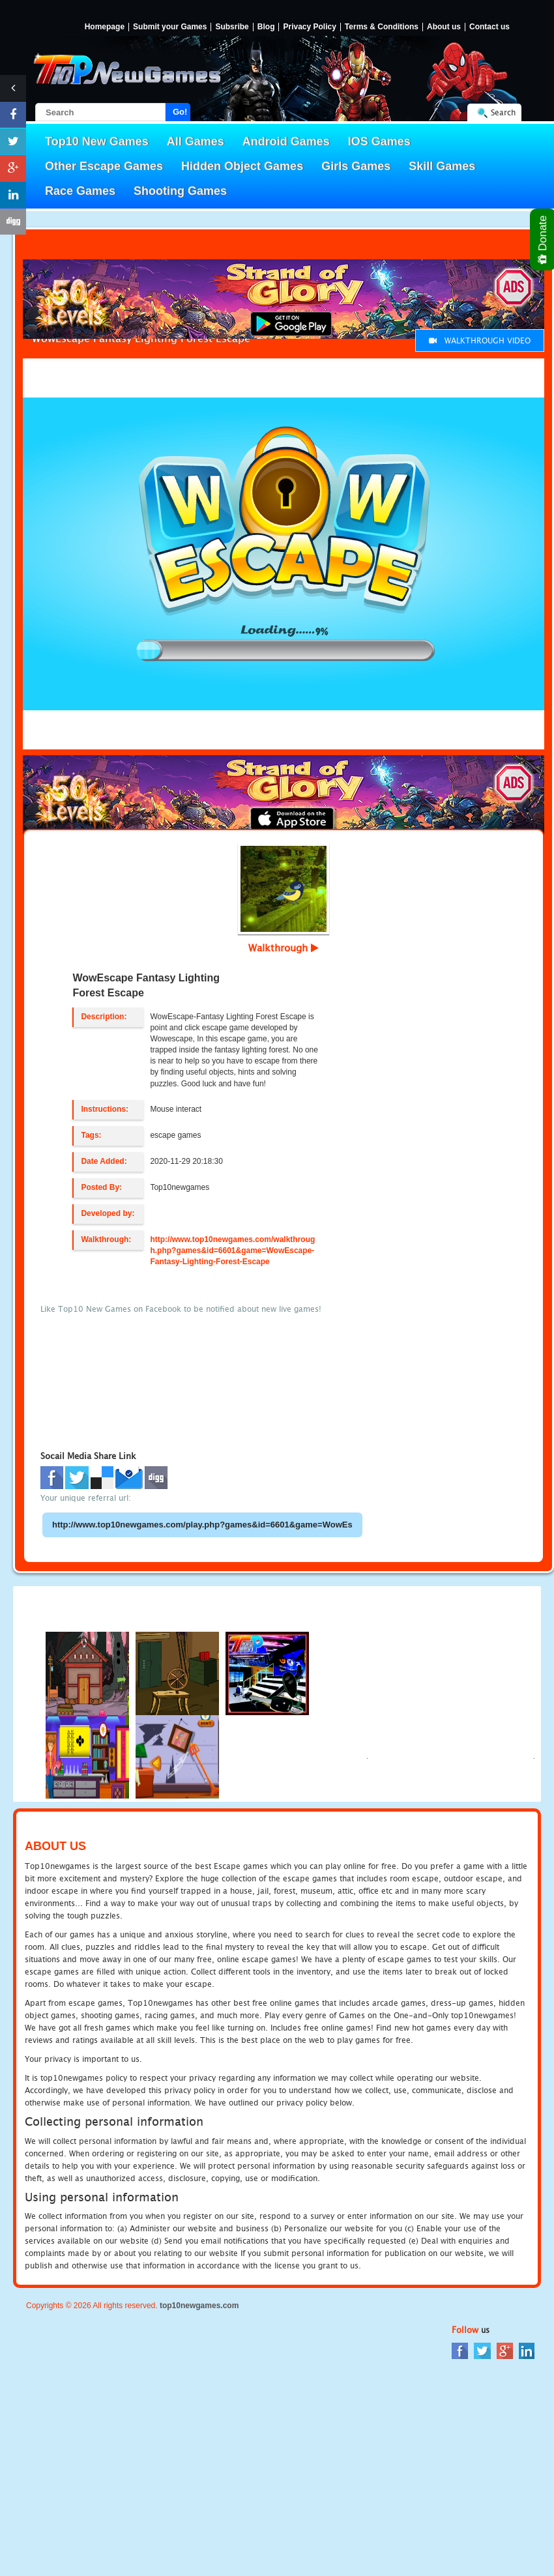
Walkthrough (283, 947)
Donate (543, 239)
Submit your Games (170, 27)
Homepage (104, 27)
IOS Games (379, 141)
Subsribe (231, 27)
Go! (180, 112)
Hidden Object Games (242, 166)
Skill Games (442, 166)
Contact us (489, 27)
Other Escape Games (104, 166)
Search (503, 112)
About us (444, 27)
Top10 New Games (97, 141)
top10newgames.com (199, 2305)
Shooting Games (180, 190)
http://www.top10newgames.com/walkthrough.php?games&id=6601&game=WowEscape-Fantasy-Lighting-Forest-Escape (232, 1250)
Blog (266, 27)
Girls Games (355, 166)
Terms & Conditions (381, 27)
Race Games (80, 190)
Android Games (286, 141)
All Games (195, 141)
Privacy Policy (309, 27)
